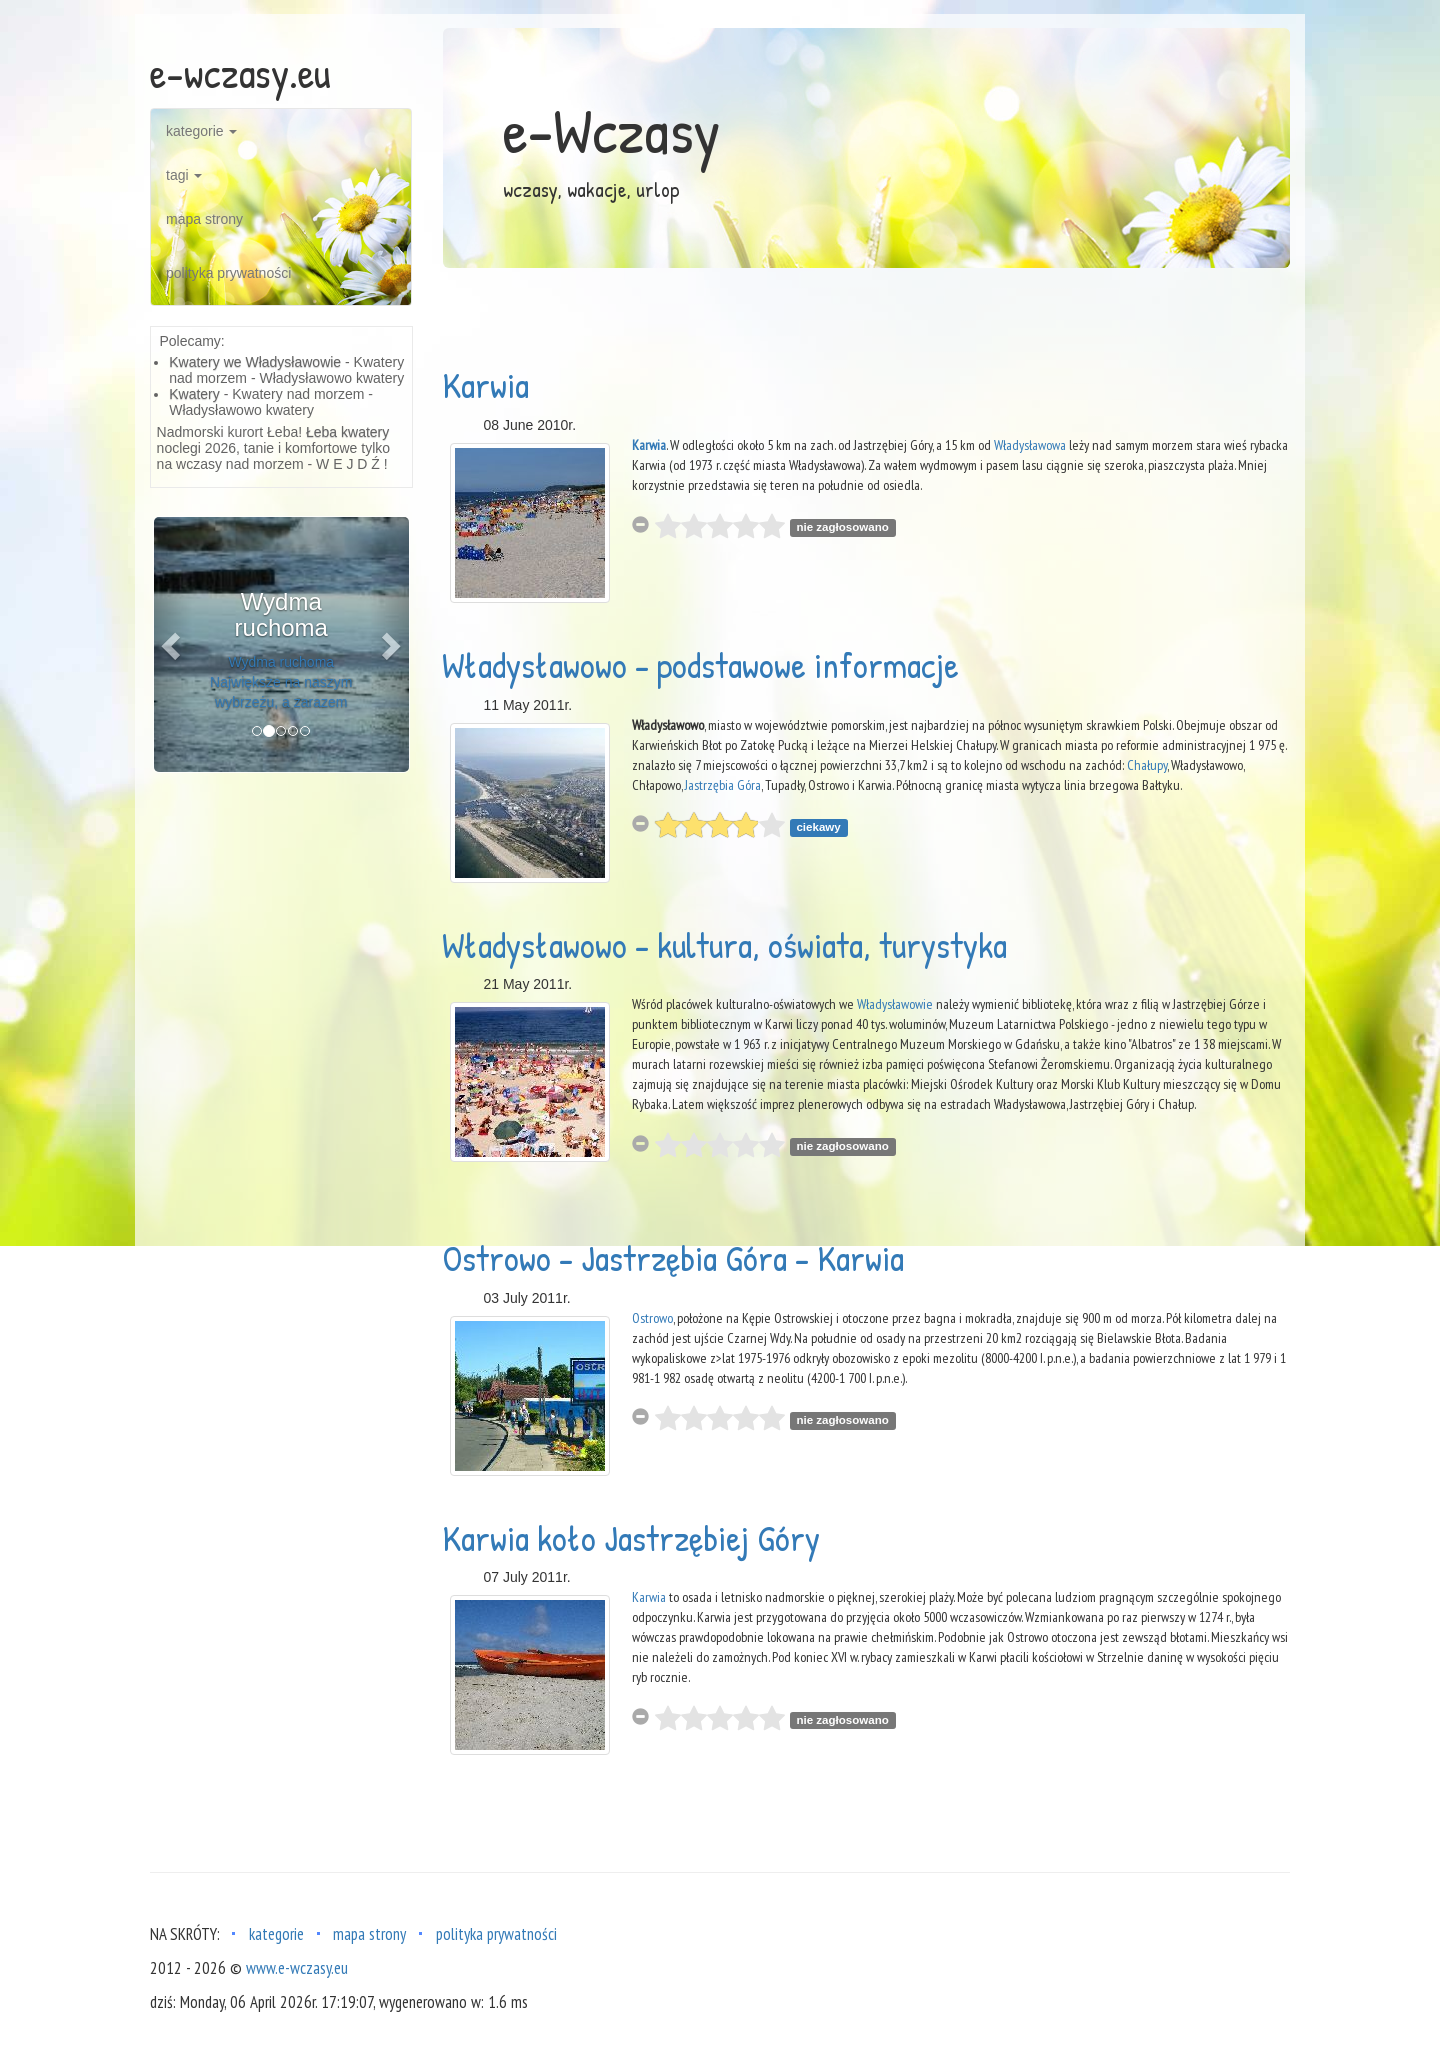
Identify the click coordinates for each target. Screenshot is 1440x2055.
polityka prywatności (228, 273)
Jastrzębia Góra (723, 785)
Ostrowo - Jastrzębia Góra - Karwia (673, 1257)
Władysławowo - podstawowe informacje (700, 664)
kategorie (201, 131)
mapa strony (204, 219)
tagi (184, 175)
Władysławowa (1030, 445)
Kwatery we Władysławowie (255, 362)
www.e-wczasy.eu (297, 1968)
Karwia (485, 384)
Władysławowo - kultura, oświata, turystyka (724, 944)
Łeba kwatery (347, 432)
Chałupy (1147, 765)
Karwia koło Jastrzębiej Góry (631, 1537)
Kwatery (194, 394)
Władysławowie (895, 1004)
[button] (173, 644)
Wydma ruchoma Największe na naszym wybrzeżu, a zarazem (281, 682)
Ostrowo (652, 1318)
